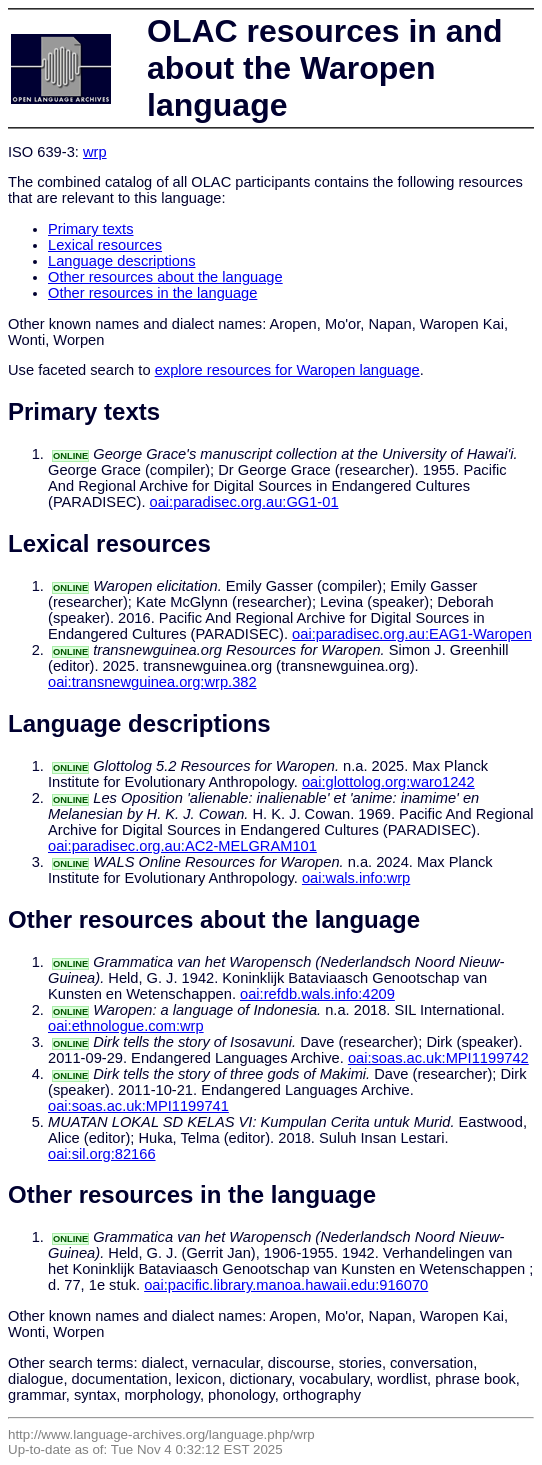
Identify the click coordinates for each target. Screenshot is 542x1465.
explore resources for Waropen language (287, 370)
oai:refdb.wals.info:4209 (317, 994)
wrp (95, 152)
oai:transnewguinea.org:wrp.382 (152, 682)
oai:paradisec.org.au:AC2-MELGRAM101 (182, 846)
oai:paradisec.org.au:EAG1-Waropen (412, 634)
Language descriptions (122, 261)
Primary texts (91, 229)
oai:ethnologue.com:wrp (126, 1026)
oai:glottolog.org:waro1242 (388, 782)
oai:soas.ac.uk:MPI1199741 (138, 1106)
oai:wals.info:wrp (356, 878)
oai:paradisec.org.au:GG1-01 (244, 502)
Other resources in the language (152, 293)
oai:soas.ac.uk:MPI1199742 (438, 1058)
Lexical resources (105, 245)
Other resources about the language (165, 277)
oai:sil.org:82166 (102, 1154)
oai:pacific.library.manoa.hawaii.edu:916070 (286, 1285)
